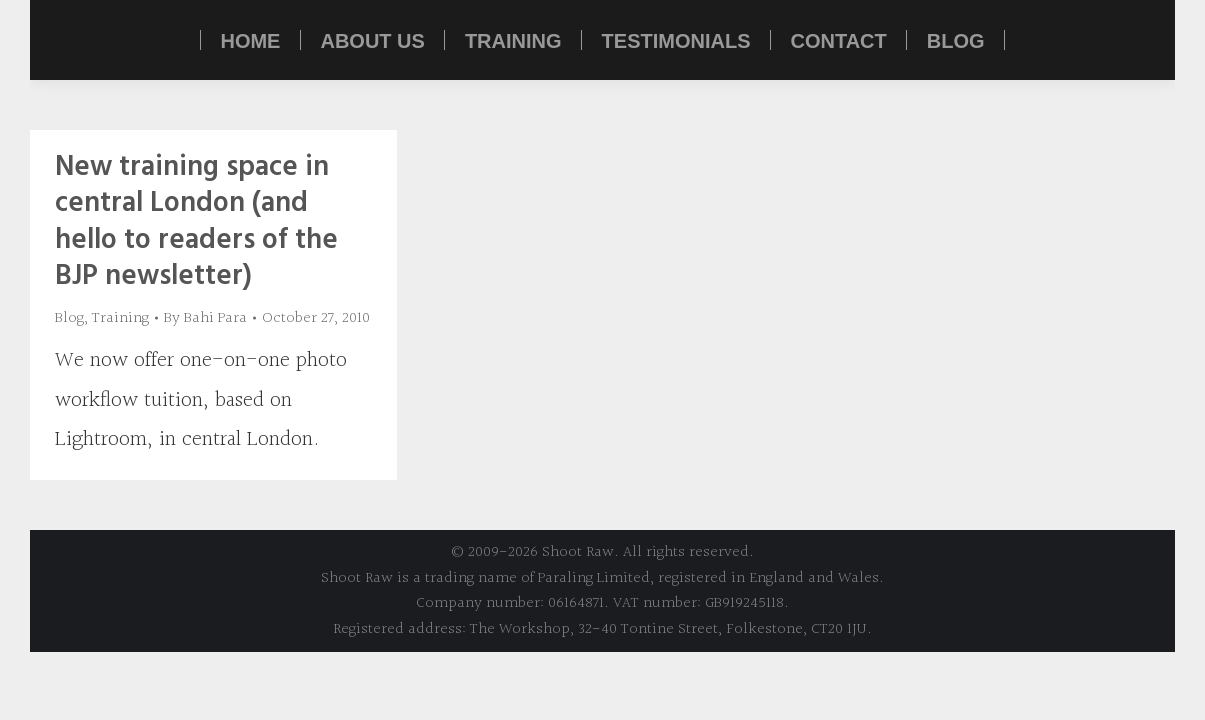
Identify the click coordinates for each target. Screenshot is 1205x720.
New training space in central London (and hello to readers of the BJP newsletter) (196, 222)
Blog (69, 318)
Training (120, 318)
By (205, 318)
